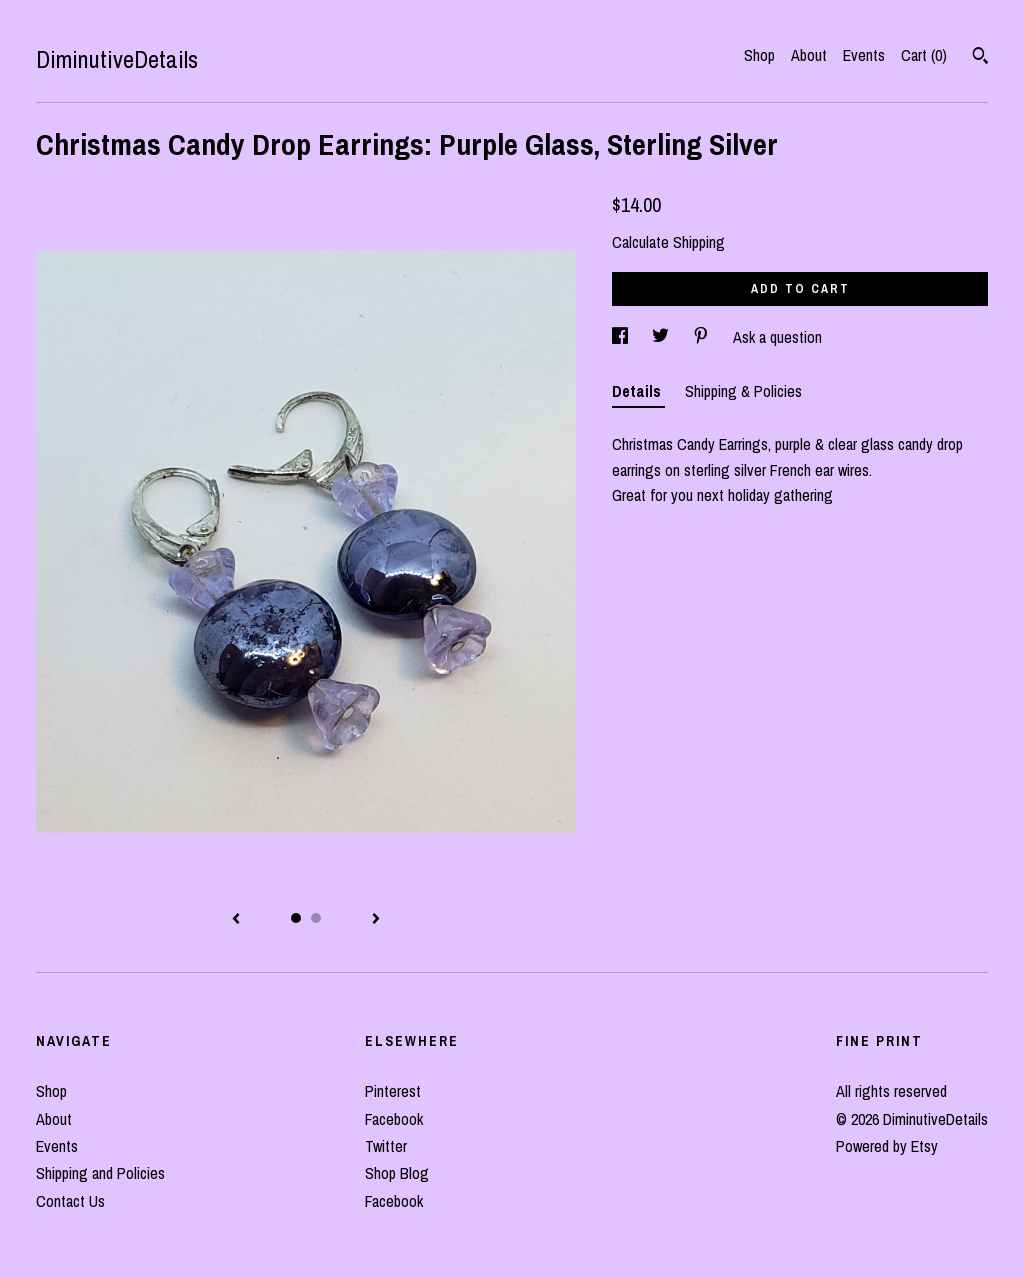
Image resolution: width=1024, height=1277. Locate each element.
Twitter (386, 1146)
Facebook (394, 1119)
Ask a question (777, 337)
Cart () (924, 55)
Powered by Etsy (887, 1146)
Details (638, 391)
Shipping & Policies (743, 391)
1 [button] (296, 918)
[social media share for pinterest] (703, 337)
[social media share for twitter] (662, 337)
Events (864, 55)
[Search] (980, 58)
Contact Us (70, 1201)
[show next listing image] (376, 920)
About (809, 55)
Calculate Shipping (668, 242)
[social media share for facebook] (622, 337)
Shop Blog (397, 1173)
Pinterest (393, 1091)
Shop (759, 55)
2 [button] (316, 918)
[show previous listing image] (236, 920)
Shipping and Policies (100, 1173)
